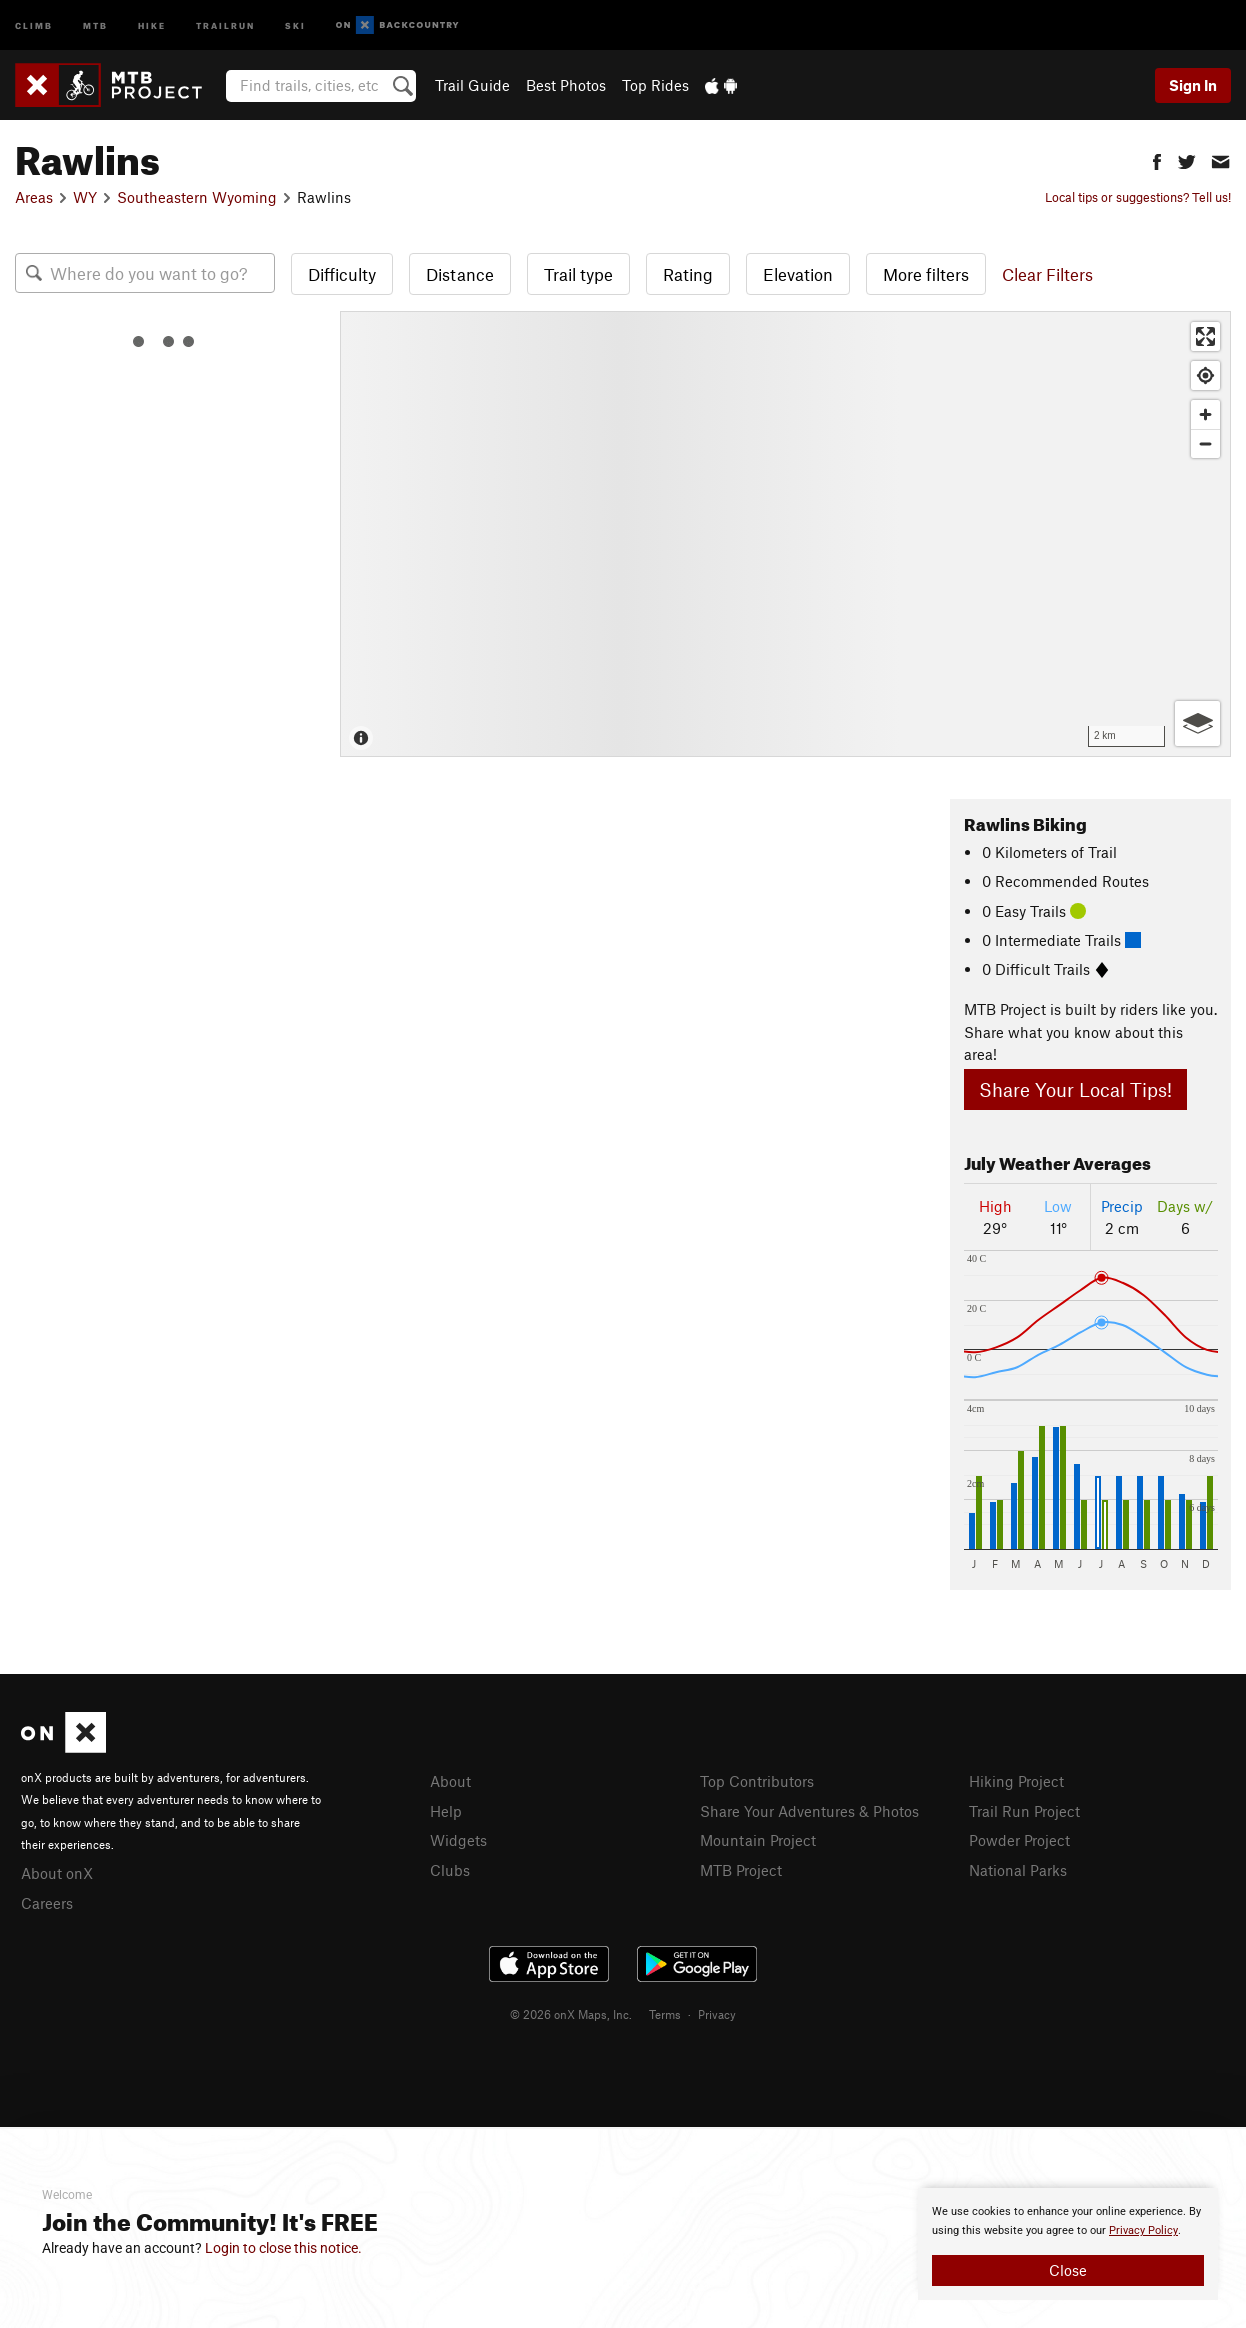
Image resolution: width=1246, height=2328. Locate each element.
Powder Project (1019, 1840)
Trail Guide (472, 85)
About (450, 1781)
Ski (295, 24)
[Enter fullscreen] (1205, 336)
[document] (1068, 2244)
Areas (34, 197)
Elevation (798, 274)
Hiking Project (1016, 1781)
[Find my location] (1205, 375)
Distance (460, 274)
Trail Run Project (1024, 1811)
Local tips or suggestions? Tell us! (1138, 197)
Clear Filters (1047, 274)
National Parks (1018, 1870)
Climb (34, 24)
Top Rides (655, 85)
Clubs (450, 1870)
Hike (152, 24)
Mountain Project (758, 1840)
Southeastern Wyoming (197, 197)
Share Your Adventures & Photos (809, 1811)
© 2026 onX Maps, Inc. (571, 2014)
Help (446, 1811)
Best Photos (566, 85)
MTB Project (741, 1870)
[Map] (785, 534)
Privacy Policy (1143, 2230)
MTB (95, 24)
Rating (688, 274)
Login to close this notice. (283, 2248)
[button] (1157, 159)
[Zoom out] (1205, 443)
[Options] (1197, 723)
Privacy (717, 2014)
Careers (47, 1903)
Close (1068, 2270)
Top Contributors (757, 1781)
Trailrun (225, 24)
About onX (57, 1873)
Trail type (578, 274)
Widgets (458, 1840)
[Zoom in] (1205, 414)
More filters (926, 274)
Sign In (1193, 85)
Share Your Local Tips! (1075, 1089)
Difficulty (342, 274)
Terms (665, 2014)
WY (85, 197)
